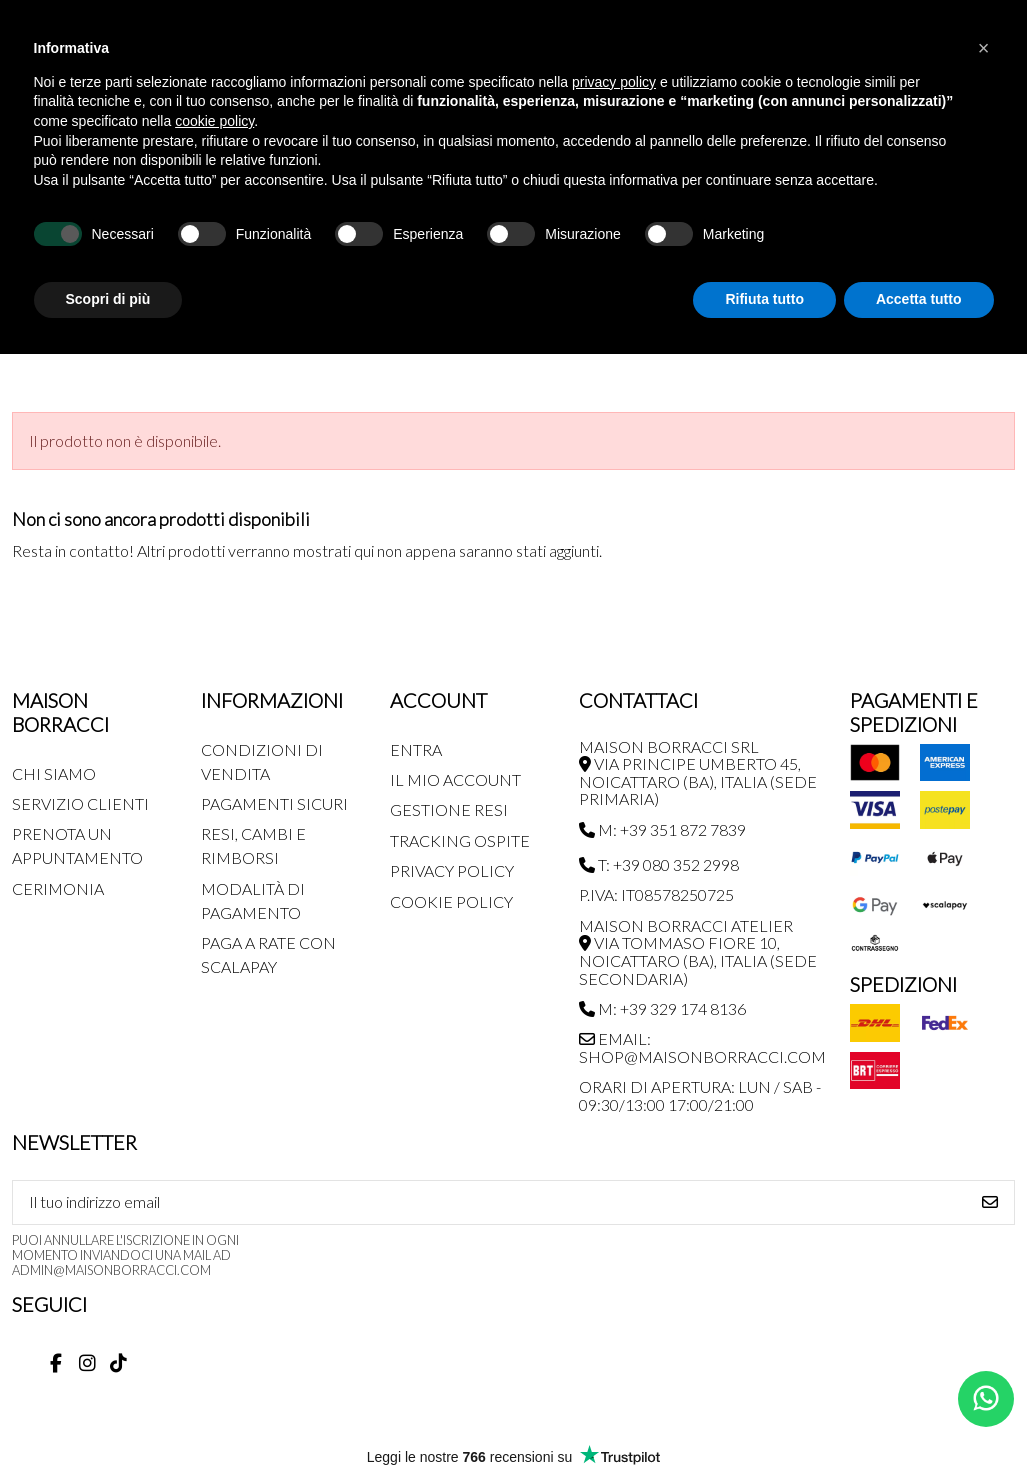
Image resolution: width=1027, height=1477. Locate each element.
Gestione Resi (449, 809)
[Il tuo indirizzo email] (490, 1202)
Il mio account (455, 779)
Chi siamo (54, 773)
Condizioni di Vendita (262, 761)
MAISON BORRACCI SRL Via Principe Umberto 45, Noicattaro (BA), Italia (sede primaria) (698, 773)
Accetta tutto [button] (919, 299)
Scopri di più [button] (108, 299)
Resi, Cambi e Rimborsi (253, 845)
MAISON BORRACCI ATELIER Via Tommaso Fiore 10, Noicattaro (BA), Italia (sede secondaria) (698, 952)
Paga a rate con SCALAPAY (268, 954)
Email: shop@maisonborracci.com (702, 1047)
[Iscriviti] (990, 1202)
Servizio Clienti (80, 803)
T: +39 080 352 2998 (659, 864)
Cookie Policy (451, 901)
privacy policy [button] (614, 82)
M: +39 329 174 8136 (662, 1008)
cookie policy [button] (214, 121)
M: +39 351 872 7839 (662, 829)
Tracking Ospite (460, 840)
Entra (416, 749)
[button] (984, 48)
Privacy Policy (452, 870)
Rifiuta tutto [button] (764, 299)
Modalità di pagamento (253, 900)
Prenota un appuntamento (77, 845)
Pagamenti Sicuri (274, 803)
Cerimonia (58, 888)
